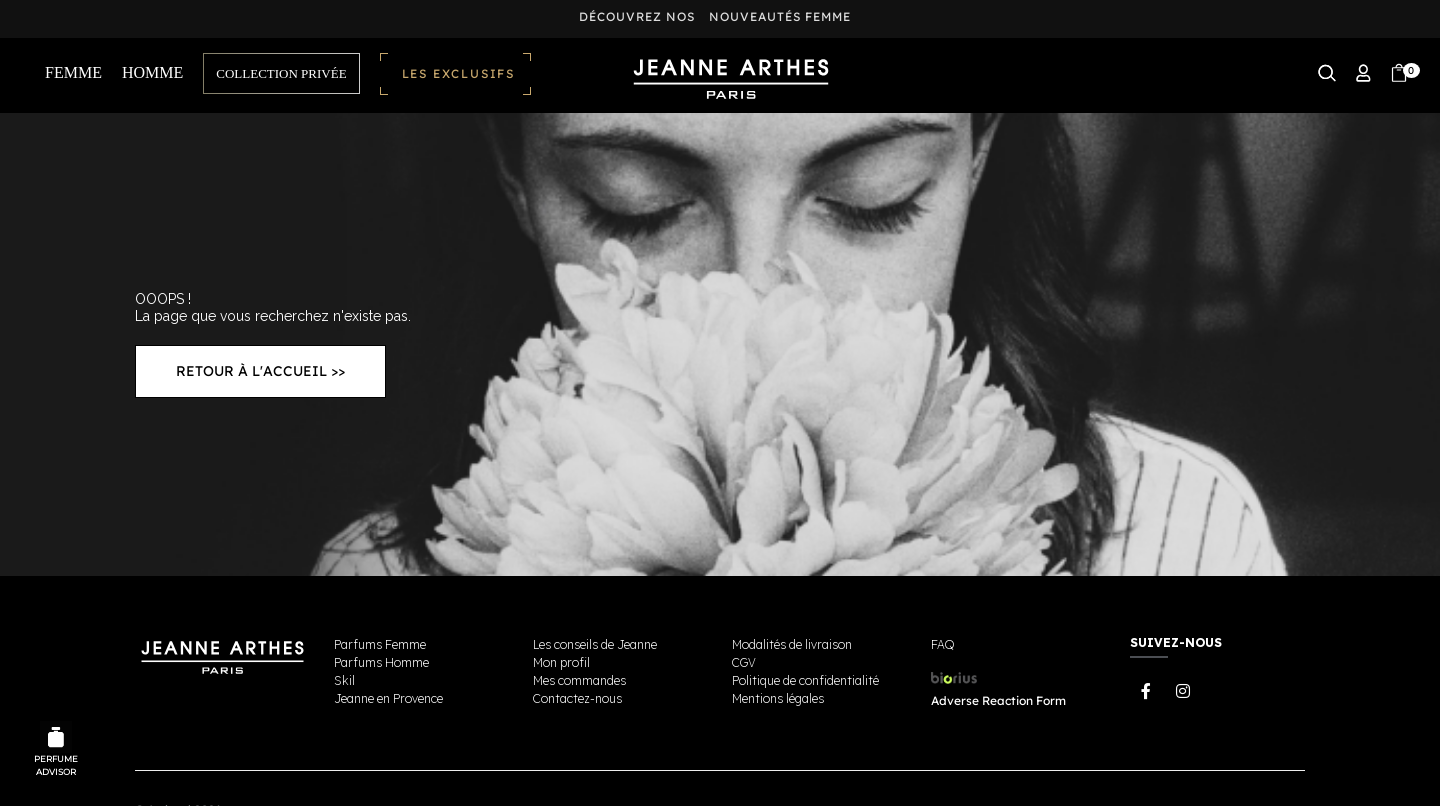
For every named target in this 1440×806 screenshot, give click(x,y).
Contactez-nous (577, 698)
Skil (344, 680)
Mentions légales (778, 698)
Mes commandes (579, 680)
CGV (744, 662)
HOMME (152, 72)
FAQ (942, 644)
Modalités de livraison (792, 644)
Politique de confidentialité (805, 680)
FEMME (73, 72)
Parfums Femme (380, 644)
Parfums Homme (381, 662)
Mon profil (561, 662)
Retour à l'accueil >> (260, 371)
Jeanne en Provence (388, 698)
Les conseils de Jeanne (595, 644)
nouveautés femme (780, 16)
